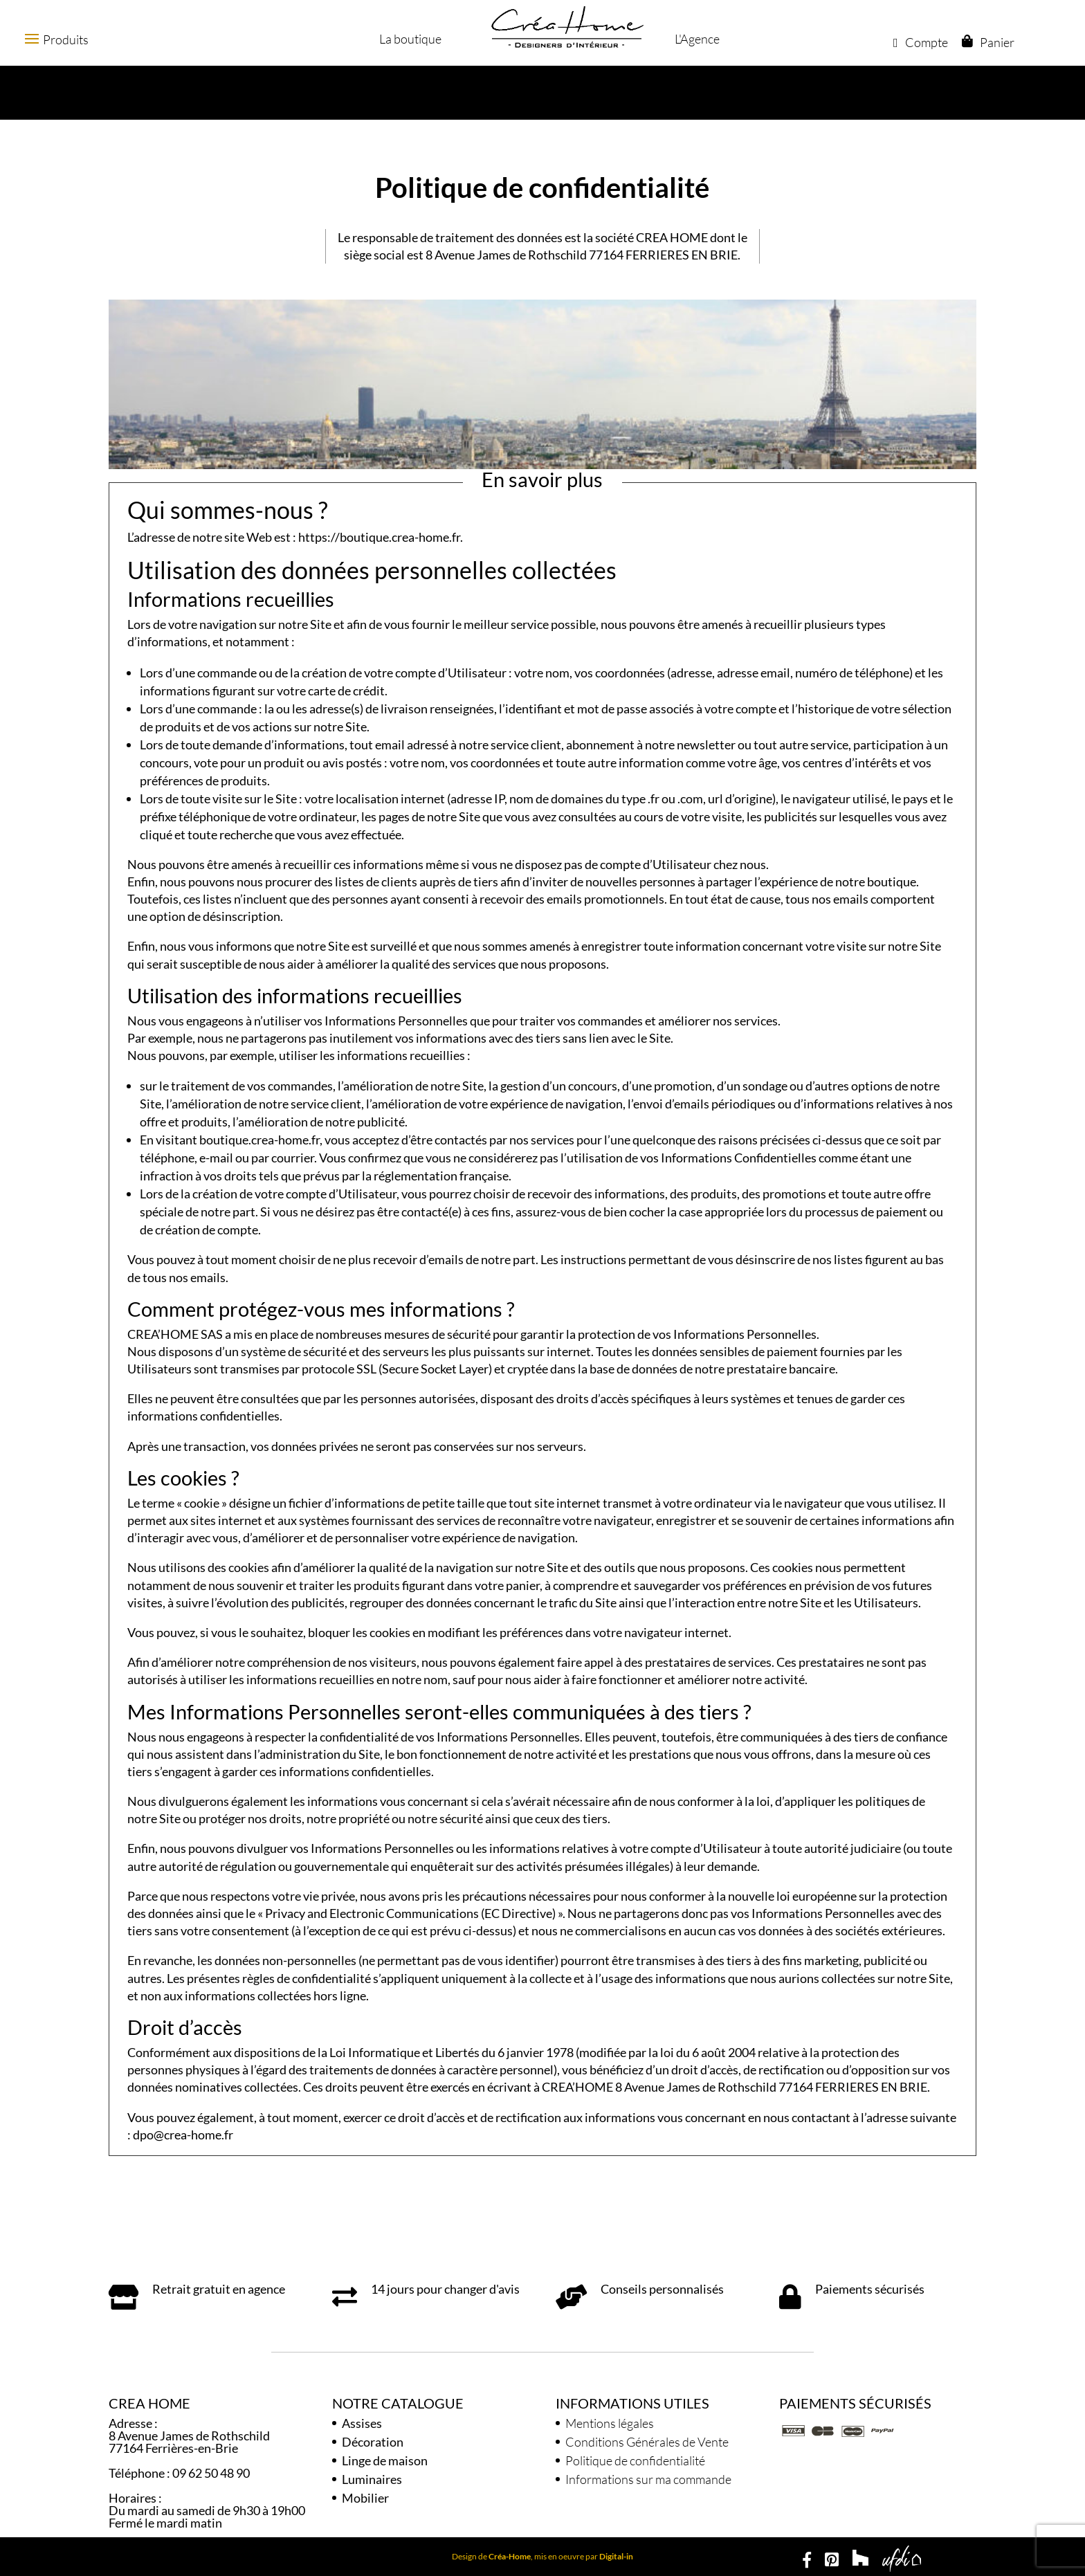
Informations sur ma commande (648, 2479)
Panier (996, 42)
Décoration (372, 2441)
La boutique (409, 38)
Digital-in (616, 2556)
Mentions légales (609, 2423)
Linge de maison (385, 2460)
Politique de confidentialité (635, 2460)
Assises (362, 2423)
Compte (920, 42)
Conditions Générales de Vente (647, 2441)
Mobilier (365, 2497)
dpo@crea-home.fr (183, 2134)
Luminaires (372, 2479)
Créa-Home (510, 2556)
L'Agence (695, 38)
